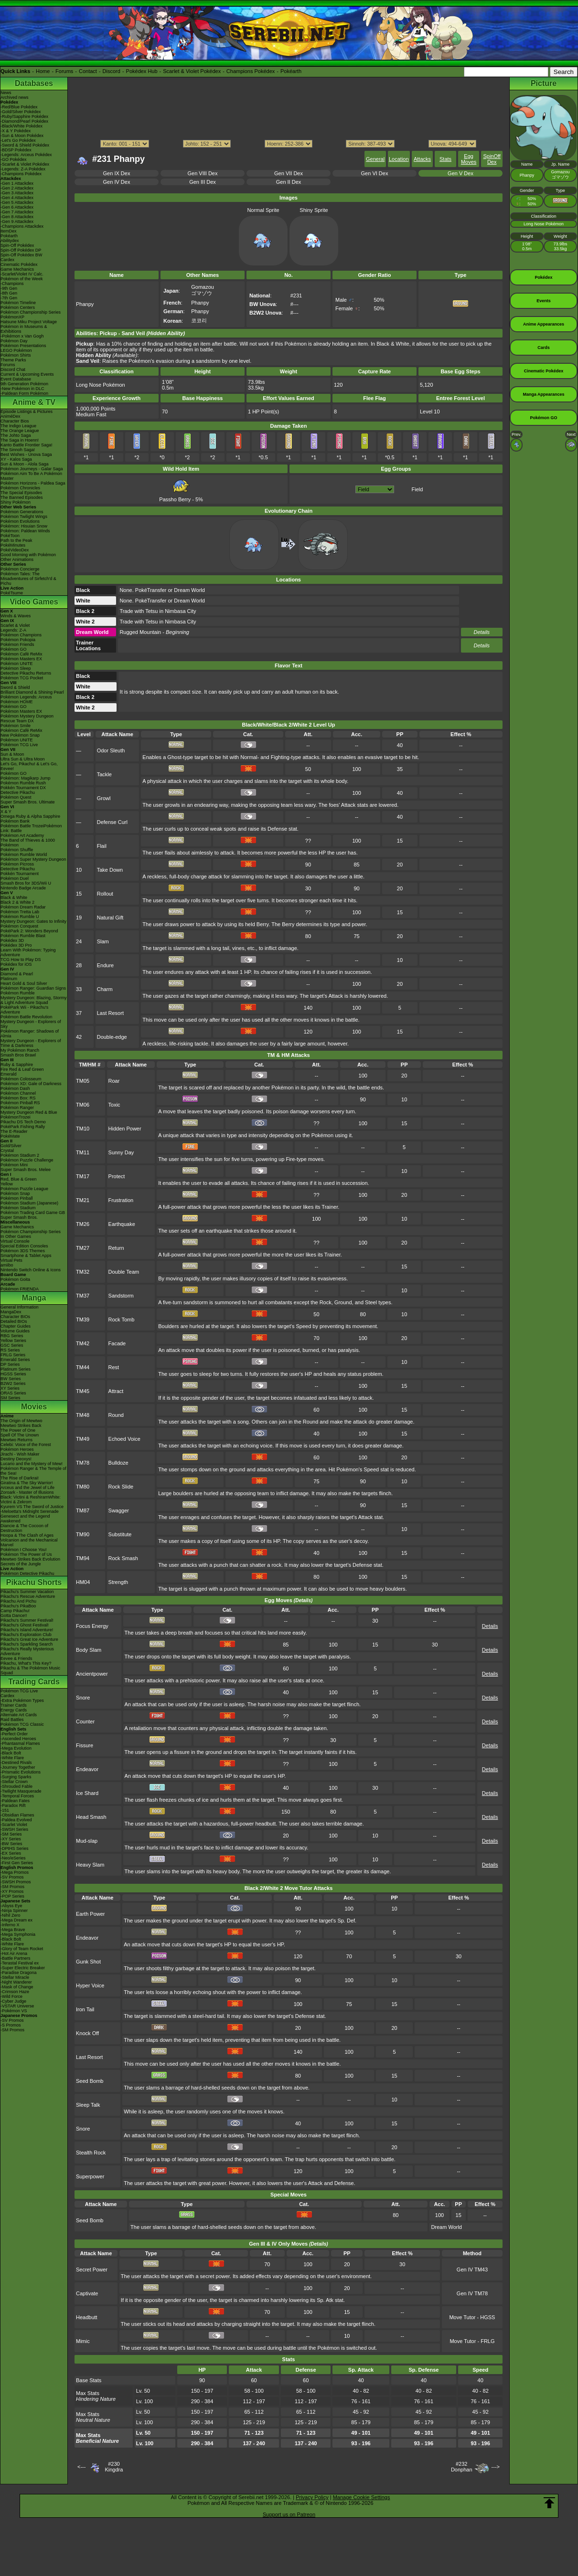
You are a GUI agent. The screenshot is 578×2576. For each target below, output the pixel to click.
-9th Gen (8, 288)
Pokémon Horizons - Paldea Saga (32, 483)
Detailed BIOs (13, 1321)
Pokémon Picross (17, 864)
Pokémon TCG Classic (22, 1724)
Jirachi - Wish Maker (20, 1454)
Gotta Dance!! (13, 1615)
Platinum (8, 978)
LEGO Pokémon (16, 350)
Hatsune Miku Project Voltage (28, 321)
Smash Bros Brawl (18, 1055)
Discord (111, 71)
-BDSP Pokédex (16, 150)
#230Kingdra (114, 2466)
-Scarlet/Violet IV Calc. (21, 274)
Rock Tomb (121, 1319)
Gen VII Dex (288, 173)
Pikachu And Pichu (18, 1601)
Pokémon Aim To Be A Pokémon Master (31, 476)
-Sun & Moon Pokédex (21, 135)
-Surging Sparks (16, 1776)
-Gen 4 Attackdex (16, 197)
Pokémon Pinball (16, 1198)
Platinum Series (15, 1369)
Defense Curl (112, 822)
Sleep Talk (88, 2105)
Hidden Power (124, 1128)
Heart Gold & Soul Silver (23, 983)
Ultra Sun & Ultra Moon (22, 759)
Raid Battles (12, 1719)
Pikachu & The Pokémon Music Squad (30, 1670)
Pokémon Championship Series (30, 312)
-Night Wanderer (16, 1982)
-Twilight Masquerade (21, 1791)
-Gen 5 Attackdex (16, 202)
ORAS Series (13, 1393)
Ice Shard (87, 1793)
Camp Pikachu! (15, 1610)
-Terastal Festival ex (19, 1963)
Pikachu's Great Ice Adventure (29, 1639)
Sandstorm (121, 1296)
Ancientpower (92, 1674)
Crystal (7, 1150)
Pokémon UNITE (16, 663)
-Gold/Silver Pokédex (20, 111)
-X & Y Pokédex (15, 130)
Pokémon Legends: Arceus (26, 697)
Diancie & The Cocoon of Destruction (24, 1528)
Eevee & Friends (16, 1658)
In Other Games (15, 1236)
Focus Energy (92, 1626)
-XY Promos (11, 1891)
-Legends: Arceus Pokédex (26, 154)
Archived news (14, 97)
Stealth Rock (91, 2152)
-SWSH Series (14, 1829)
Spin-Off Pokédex (17, 245)
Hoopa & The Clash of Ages (27, 1535)
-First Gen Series (16, 1862)
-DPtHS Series (14, 1848)
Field (417, 489)
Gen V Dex (460, 173)
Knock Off (87, 2033)
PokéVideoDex (14, 550)
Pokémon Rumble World (23, 854)
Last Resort (110, 1013)
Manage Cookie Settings (361, 2497)
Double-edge (112, 1037)
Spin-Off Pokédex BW (21, 255)
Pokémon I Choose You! (23, 1549)
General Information (19, 1307)
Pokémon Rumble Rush (23, 783)
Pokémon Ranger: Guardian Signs (33, 988)
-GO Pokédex (13, 159)
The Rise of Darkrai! (19, 1478)
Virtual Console (15, 1241)
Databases (34, 83)
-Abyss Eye (11, 1905)
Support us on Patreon (289, 2514)
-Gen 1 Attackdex (16, 183)
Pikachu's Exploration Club (26, 1634)
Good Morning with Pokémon (28, 554)
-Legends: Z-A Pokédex (22, 169)
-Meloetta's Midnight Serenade (29, 1511)
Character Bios (14, 421)
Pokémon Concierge (20, 569)
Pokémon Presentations (23, 345)
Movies (34, 1407)
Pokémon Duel (14, 878)
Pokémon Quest (16, 797)
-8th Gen (8, 293)
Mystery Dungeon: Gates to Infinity (33, 921)
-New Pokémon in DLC (22, 388)
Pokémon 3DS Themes (22, 1250)
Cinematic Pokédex (19, 264)
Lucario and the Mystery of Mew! (31, 1463)
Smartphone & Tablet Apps (25, 1255)
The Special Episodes (21, 492)
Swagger (118, 1510)
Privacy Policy (312, 2497)
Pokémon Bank (15, 821)
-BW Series (11, 1843)
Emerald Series (15, 1359)
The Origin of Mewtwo (21, 1420)
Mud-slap (86, 1841)
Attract (116, 1391)
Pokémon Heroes (17, 1449)
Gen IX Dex (116, 173)
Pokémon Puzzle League (24, 1188)
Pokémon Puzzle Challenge (27, 1160)
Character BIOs (15, 1316)
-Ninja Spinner (14, 1910)
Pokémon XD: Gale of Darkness (31, 1083)
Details (481, 632)
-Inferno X (10, 1924)
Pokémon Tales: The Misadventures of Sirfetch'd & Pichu (28, 578)
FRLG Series (12, 1354)
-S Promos (10, 2025)
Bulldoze (118, 1463)
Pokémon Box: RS (18, 1098)
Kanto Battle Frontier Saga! (26, 445)
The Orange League (19, 430)
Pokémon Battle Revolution (26, 1016)
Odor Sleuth (111, 750)
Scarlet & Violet (15, 625)
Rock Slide (121, 1486)
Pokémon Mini (14, 1164)
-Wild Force (11, 1996)
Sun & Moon (12, 754)
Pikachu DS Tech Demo (23, 1121)
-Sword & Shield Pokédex (24, 145)
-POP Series (12, 1896)
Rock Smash (123, 1558)
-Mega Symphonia (17, 1934)
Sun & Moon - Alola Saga (24, 464)
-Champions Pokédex (21, 173)
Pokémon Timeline (18, 302)
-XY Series (10, 1839)
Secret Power (91, 2269)
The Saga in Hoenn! (19, 440)
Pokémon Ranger (17, 1107)
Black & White (13, 897)
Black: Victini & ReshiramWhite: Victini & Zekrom (30, 1499)
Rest (113, 1367)
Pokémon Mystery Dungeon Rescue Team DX (27, 718)
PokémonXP (12, 317)
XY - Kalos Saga (16, 459)
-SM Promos (12, 1886)
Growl (104, 798)
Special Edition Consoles (24, 1246)
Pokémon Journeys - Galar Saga (31, 468)
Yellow (6, 1184)
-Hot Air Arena (13, 1953)
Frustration (121, 1200)
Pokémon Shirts (15, 355)
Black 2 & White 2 (17, 902)
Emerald (8, 1074)
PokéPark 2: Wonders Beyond (29, 931)
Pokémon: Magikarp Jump (25, 778)
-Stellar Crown (14, 1781)
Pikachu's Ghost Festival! (24, 1625)
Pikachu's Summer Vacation (27, 1591)
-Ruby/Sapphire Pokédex (24, 116)
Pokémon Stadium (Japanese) (29, 1203)
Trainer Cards (13, 1705)
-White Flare (12, 1757)
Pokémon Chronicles (20, 488)
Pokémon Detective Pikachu (27, 1573)
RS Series (10, 1350)
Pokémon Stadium (18, 1207)
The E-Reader (14, 1131)
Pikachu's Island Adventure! (26, 1629)
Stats (445, 159)
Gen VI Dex (374, 173)
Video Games (34, 602)
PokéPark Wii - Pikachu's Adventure (24, 1009)
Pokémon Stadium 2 (19, 1155)
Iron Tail (85, 2009)
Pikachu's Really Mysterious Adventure (27, 1651)
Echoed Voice (124, 1439)
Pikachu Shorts (34, 1582)
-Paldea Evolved (16, 1819)
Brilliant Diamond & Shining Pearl (32, 692)
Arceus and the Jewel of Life (27, 1487)
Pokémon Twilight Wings (23, 516)
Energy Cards (13, 1710)
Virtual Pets (11, 1260)
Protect (116, 1176)
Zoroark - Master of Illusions (27, 1492)
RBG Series (11, 1335)
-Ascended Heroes (18, 1738)
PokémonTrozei (15, 1117)
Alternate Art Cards (18, 1714)
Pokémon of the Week (21, 278)
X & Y (5, 811)
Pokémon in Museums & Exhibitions (23, 329)
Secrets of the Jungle (20, 1564)
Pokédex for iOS (16, 964)
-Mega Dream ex (16, 1920)
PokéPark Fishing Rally (22, 1126)
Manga (34, 1298)
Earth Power (90, 1914)
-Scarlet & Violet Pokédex (24, 164)
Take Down (110, 870)
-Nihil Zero (10, 1915)
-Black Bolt (10, 1753)
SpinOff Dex (492, 159)
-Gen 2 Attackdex (16, 188)
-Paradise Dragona (18, 1972)
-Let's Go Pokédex (18, 140)
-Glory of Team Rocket (21, 1948)
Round (116, 1415)
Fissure (84, 1745)
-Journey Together (17, 1767)
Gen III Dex (202, 182)
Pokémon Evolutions (20, 521)
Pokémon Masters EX (21, 658)
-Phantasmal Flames (20, 1743)
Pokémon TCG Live (19, 744)
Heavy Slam (90, 1865)
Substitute (120, 1534)
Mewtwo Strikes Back (21, 1425)
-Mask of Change (16, 1987)
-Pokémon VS (13, 2010)
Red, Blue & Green (18, 1179)
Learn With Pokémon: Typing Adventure (27, 952)
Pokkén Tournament (19, 873)
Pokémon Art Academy (22, 835)
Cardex (7, 259)
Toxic (114, 1105)
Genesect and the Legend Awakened (25, 1518)
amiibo (6, 1265)
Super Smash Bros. (19, 1217)
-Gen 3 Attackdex (16, 192)
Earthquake (121, 1224)
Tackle (104, 774)
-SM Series (11, 1834)
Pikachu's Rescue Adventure (27, 1596)
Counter (85, 1721)
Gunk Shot (88, 1961)
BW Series (10, 1378)
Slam (103, 941)
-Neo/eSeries (13, 1858)
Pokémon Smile (15, 725)
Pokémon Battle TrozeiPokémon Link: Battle (31, 828)
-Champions (12, 283)
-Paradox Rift (13, 1805)
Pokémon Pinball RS (20, 1102)
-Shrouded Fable (16, 1786)
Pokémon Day (14, 340)
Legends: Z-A (13, 630)
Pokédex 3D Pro (16, 945)
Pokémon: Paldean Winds (25, 530)
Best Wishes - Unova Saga (26, 454)
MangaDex (10, 1311)
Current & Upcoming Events (27, 374)
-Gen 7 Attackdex (16, 212)
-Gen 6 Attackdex (16, 207)
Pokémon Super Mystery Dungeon (33, 859)
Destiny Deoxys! (16, 1459)
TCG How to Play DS (20, 959)
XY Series (10, 1388)
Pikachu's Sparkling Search (26, 1644)
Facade (117, 1343)
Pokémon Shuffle (16, 849)
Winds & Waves (15, 615)
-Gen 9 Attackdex (16, 221)
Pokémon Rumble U (19, 916)
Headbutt (86, 2317)
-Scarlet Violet (13, 1824)
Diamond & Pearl (16, 973)
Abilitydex (9, 240)
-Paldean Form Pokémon (24, 393)
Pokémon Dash (15, 1088)
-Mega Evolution (16, 1748)
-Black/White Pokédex (21, 126)
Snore (83, 1697)
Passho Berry (175, 496)
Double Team (123, 1272)
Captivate (87, 2293)
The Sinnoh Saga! (17, 449)
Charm (105, 989)
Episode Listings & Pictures (26, 411)
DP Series (10, 1364)
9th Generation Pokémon (24, 383)
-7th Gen (8, 298)
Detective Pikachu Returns (25, 673)
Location (399, 159)
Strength (118, 1582)
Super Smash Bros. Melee (25, 1169)
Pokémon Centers (17, 307)
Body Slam (88, 1650)
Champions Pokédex (250, 71)
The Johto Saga (15, 435)
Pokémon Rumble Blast (22, 935)
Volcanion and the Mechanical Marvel (29, 1542)
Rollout (105, 894)
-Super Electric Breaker (22, 1967)
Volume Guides (15, 1331)
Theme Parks (13, 360)
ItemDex (8, 231)
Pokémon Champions (21, 635)
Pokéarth (290, 71)
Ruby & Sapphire (16, 1064)
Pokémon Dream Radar (23, 907)
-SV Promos (12, 1877)
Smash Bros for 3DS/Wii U (25, 883)
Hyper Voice (90, 1985)
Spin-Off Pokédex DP (20, 250)
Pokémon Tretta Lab (19, 911)
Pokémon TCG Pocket (21, 678)
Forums (64, 71)
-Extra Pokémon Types (22, 1700)
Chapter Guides (15, 1326)
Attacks (422, 159)
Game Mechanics (17, 269)
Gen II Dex (288, 182)
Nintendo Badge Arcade (23, 888)
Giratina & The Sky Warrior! (26, 1482)
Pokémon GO (13, 649)
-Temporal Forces (17, 1796)
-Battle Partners (15, 1958)
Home (43, 71)
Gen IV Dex (116, 182)
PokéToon (10, 535)
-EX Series (10, 1853)
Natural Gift (110, 917)
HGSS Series (13, 1374)
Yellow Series (13, 1340)
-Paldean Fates (15, 1800)
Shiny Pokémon (15, 502)
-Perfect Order (14, 1733)
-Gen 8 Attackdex (16, 216)
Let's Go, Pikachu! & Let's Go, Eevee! (29, 766)
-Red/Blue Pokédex (19, 107)
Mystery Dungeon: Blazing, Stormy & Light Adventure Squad (33, 1000)
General (375, 159)
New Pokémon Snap (20, 735)
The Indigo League (18, 425)
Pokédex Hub (142, 71)
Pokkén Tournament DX (23, 787)
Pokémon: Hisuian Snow (23, 526)
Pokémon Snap (15, 1193)
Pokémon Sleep (15, 668)
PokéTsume (11, 593)
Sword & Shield (15, 687)
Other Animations (16, 559)
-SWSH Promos (15, 1881)
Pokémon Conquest (19, 926)
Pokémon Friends (17, 644)
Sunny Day (121, 1152)
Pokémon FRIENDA (19, 1289)
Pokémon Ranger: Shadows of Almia (29, 1033)
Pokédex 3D (12, 940)
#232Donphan (461, 2466)
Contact (88, 71)
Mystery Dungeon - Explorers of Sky (30, 1024)
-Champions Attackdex (21, 226)
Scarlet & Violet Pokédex (192, 71)
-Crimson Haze (14, 1991)
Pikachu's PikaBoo (18, 1606)
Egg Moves (468, 159)
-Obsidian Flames (17, 1815)
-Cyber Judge (13, 2001)
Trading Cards (34, 1682)
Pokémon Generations (21, 511)
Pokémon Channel (18, 1093)
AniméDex (10, 416)
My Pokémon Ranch (19, 1050)
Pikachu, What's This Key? (26, 1663)
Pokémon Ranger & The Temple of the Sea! (33, 1471)
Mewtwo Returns (16, 1439)
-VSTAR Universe (17, 2006)
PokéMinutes (12, 545)
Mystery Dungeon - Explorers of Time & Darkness (30, 1043)
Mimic (83, 2341)
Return (116, 1248)
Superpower (90, 2176)
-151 (4, 1810)
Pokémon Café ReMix (21, 654)
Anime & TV (33, 402)
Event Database (15, 379)
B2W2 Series (13, 1383)
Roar (114, 1081)
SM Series (10, 1397)
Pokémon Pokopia (17, 639)
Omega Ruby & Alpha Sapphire (30, 816)
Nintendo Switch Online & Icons (30, 1269)
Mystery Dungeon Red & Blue (28, 1112)
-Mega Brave (12, 1929)
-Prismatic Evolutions (20, 1772)
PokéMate (10, 1136)
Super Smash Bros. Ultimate (27, 802)
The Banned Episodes (21, 497)
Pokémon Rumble (17, 993)
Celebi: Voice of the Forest (25, 1444)
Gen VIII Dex (203, 173)
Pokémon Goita (15, 1279)
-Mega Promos (14, 1872)
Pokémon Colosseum (21, 1079)
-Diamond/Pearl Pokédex (24, 121)
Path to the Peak (16, 540)
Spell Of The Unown (19, 1435)
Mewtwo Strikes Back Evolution (30, 1559)
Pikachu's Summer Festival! (27, 1620)
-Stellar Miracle (14, 1977)
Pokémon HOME (16, 701)
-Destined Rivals (16, 1762)
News (5, 92)
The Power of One (17, 1430)
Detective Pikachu (17, 792)
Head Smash (91, 1817)
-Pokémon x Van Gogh (21, 336)
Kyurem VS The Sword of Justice (32, 1506)
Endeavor (87, 1769)
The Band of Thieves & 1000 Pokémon (27, 842)
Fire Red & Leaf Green (22, 1069)
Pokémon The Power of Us (26, 1554)
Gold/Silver (10, 1145)
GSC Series (11, 1345)
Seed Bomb (89, 2081)
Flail (102, 846)
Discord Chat (12, 369)
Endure (105, 965)
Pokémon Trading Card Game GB (32, 1212)
